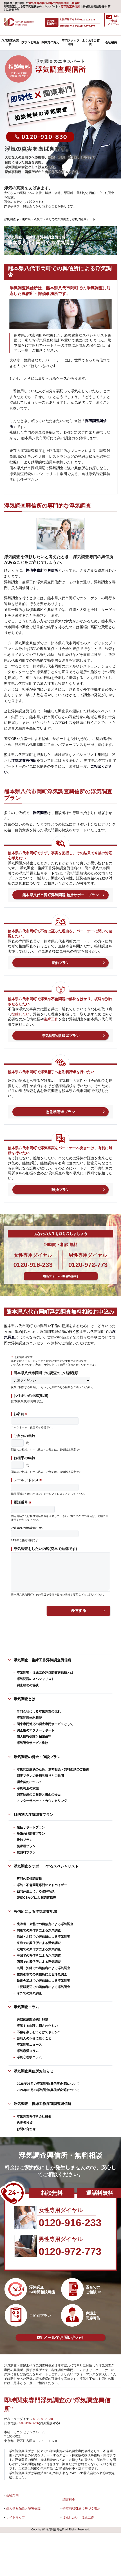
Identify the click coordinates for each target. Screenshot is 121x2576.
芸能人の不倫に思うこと (34, 2045)
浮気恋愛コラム (28, 2057)
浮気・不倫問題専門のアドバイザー (42, 1891)
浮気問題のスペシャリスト (35, 1685)
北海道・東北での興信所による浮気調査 (45, 1931)
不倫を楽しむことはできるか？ (39, 2039)
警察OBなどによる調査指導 (36, 1904)
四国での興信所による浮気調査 (39, 1968)
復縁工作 (51, 1019)
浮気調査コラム (26, 2014)
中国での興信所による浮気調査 (39, 1962)
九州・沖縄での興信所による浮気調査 (43, 1975)
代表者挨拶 (24, 2129)
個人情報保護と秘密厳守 (34, 1743)
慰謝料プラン (26, 1859)
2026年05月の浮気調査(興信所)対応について (48, 2090)
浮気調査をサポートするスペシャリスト (46, 1873)
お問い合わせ (26, 2136)
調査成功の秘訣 (28, 1692)
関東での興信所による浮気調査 (39, 1937)
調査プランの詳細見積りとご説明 (40, 1782)
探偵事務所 (35, 570)
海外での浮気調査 (29, 2000)
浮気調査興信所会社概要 (34, 2123)
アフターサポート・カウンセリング (42, 1807)
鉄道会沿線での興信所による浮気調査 (43, 1987)
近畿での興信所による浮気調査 (39, 1956)
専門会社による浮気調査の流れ (39, 1718)
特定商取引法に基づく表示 (81, 2515)
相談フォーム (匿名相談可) (60, 1276)
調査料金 (69, 2506)
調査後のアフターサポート (35, 1737)
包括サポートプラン (31, 1834)
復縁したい (20, 1014)
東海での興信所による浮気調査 (39, 1949)
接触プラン (60, 963)
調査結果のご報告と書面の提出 (39, 1801)
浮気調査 (40, 813)
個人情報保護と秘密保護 (23, 2515)
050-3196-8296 (28, 2430)
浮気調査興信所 (70, 6)
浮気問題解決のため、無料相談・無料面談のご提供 (53, 1776)
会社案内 (12, 2502)
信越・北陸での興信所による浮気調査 (43, 1943)
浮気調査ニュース (29, 2051)
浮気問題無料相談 (29, 1724)
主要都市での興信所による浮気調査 (42, 1981)
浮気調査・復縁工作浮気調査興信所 (42, 1667)
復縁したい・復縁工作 (78, 2524)
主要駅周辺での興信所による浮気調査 (43, 1993)
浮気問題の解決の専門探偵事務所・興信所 (54, 3)
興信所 (52, 570)
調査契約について (29, 1788)
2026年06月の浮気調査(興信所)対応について (48, 2096)
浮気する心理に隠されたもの (37, 2032)
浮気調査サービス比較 (32, 1749)
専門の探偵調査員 (29, 1885)
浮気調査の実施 (28, 1795)
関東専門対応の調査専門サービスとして (45, 1731)
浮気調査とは (24, 1706)
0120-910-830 (43, 2425)
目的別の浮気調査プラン (33, 1821)
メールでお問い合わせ (60, 2344)
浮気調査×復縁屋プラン (60, 1036)
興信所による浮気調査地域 (35, 1918)
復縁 (97, 999)
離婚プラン (60, 1190)
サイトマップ (15, 2524)
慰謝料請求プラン (60, 1112)
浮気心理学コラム (29, 2064)
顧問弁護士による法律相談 (35, 1898)
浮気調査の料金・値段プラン (37, 1763)
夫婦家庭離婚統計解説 (32, 2026)
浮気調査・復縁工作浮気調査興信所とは (45, 1679)
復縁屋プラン (26, 1853)
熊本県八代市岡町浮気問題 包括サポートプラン (60, 895)
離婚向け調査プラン (31, 1840)
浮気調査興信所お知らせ (33, 2078)
